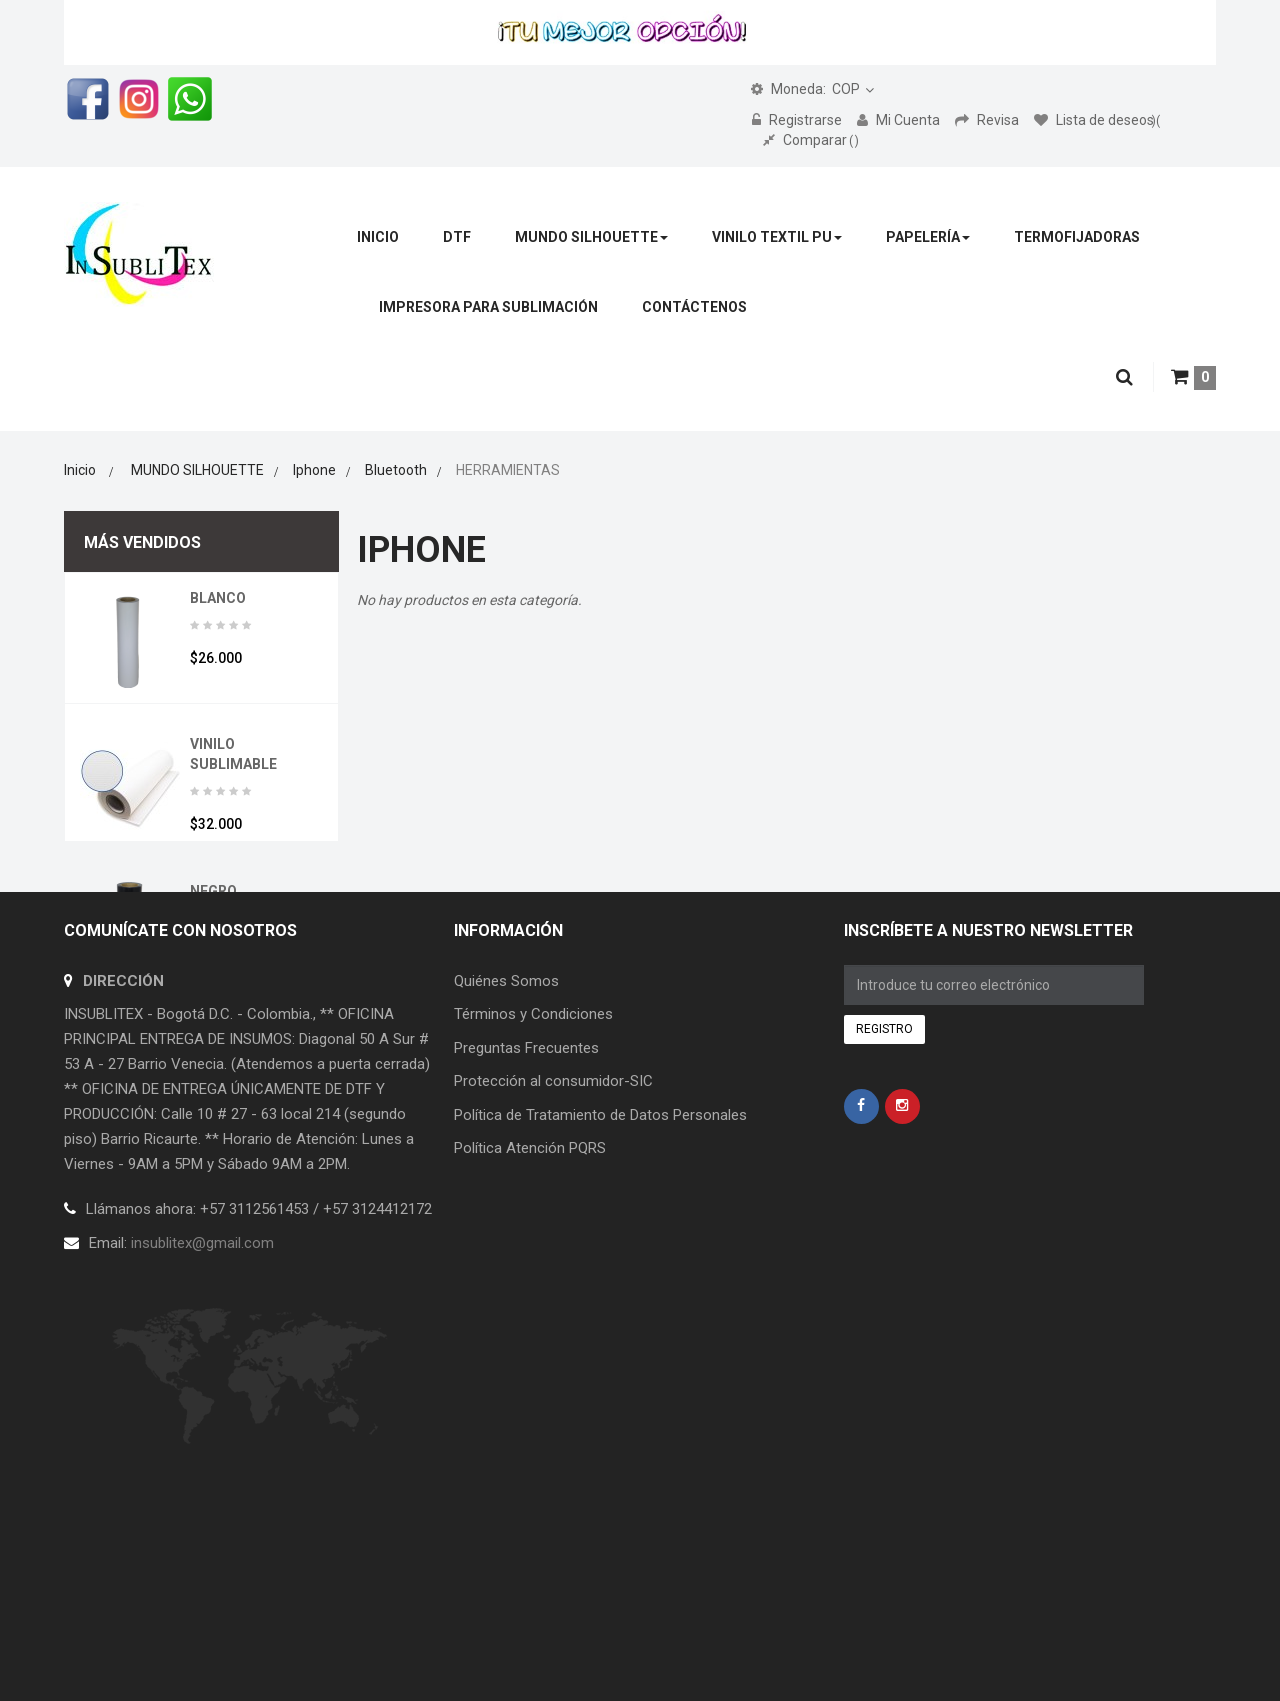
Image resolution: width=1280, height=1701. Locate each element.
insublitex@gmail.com (202, 1448)
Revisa (988, 120)
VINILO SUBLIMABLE (233, 754)
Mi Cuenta (900, 120)
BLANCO (218, 598)
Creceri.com (450, 1531)
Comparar (811, 140)
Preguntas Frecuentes (526, 1253)
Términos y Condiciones (533, 1220)
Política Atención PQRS (530, 1353)
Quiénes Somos (506, 1186)
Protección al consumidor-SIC (553, 1287)
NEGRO (213, 891)
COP (805, 89)
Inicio (80, 470)
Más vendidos (142, 542)
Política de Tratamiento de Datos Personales (600, 1320)
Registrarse (798, 120)
